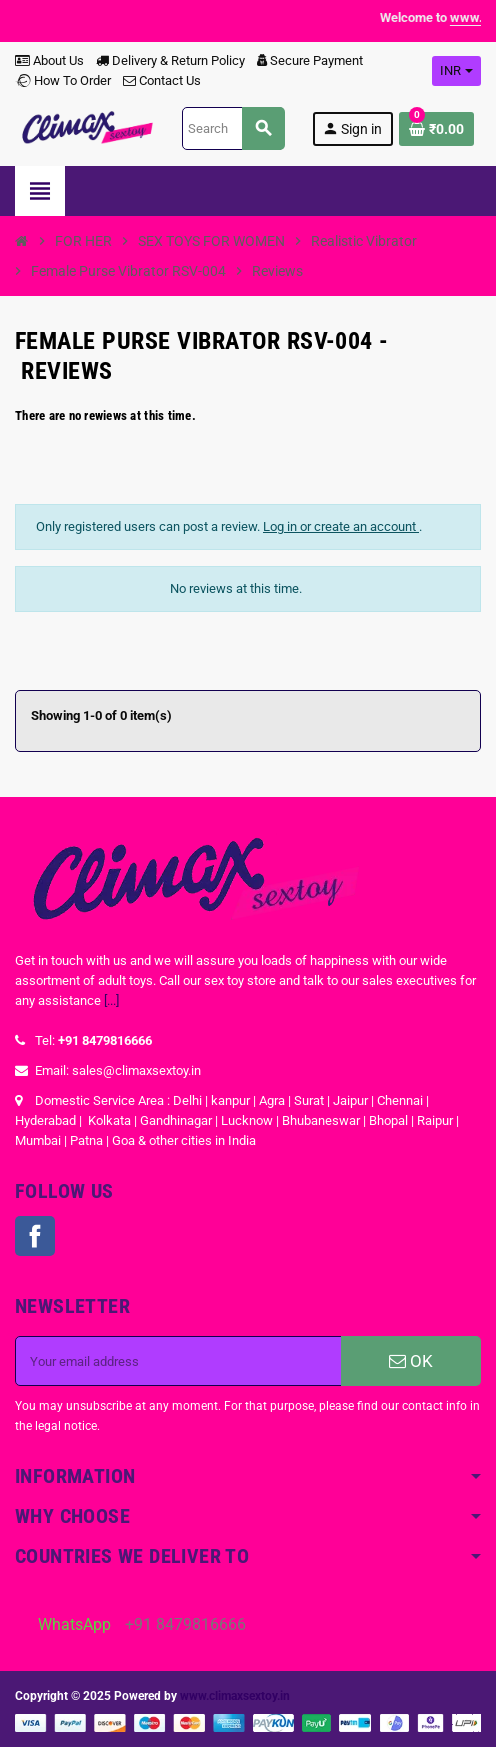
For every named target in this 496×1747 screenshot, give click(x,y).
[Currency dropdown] (456, 71)
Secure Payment (310, 60)
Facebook (35, 1236)
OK (411, 1361)
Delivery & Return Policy (170, 60)
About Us (49, 60)
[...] (111, 1000)
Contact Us (162, 80)
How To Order (63, 80)
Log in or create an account (341, 526)
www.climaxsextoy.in (235, 1696)
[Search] (233, 128)
